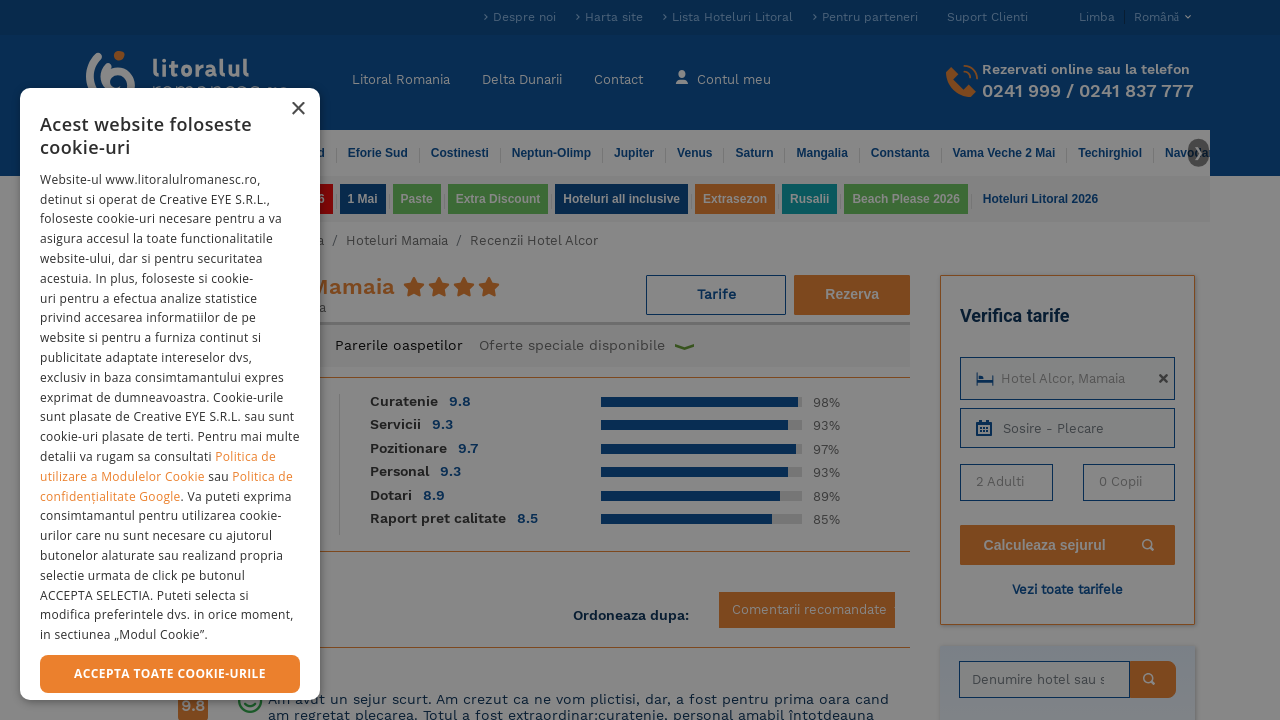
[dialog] (170, 394)
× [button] (297, 109)
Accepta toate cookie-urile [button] (170, 673)
